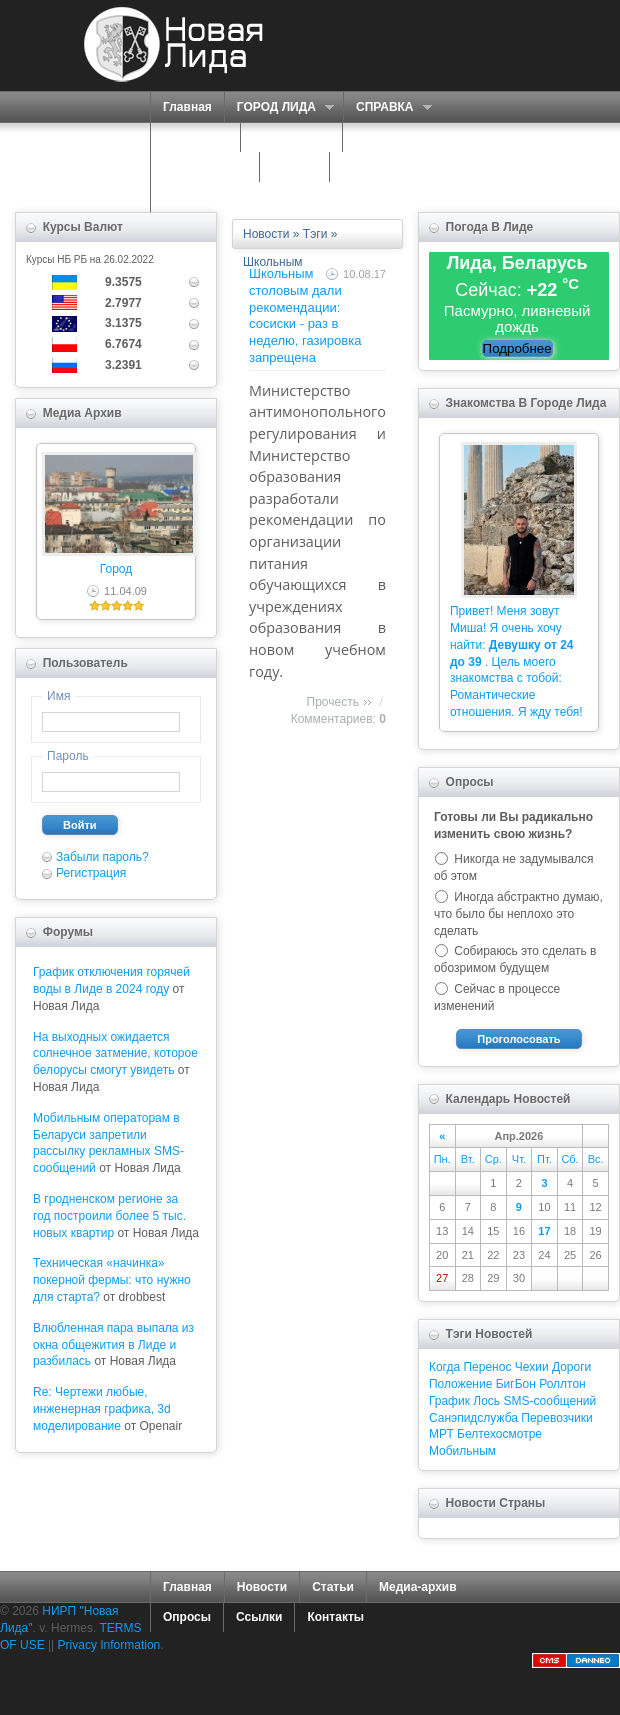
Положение (460, 1384)
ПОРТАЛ (190, 137)
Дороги (571, 1367)
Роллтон (562, 1384)
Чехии (532, 1367)
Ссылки (259, 1617)
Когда (444, 1367)
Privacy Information (109, 1645)
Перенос (487, 1367)
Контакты (335, 1617)
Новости (266, 234)
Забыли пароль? (102, 857)
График (449, 1401)
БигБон (516, 1384)
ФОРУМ (294, 167)
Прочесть (333, 702)
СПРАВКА (387, 107)
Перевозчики (556, 1418)
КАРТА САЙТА (383, 167)
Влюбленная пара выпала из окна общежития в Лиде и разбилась (113, 1345)
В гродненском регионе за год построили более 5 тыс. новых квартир (109, 1216)
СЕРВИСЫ (286, 137)
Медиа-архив (418, 1587)
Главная (187, 107)
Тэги (315, 234)
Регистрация (91, 873)
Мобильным (462, 1451)
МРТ (441, 1434)
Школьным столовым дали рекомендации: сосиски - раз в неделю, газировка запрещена (305, 315)
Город (116, 569)
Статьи (333, 1587)
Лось (486, 1401)
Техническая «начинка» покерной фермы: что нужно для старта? (112, 1280)
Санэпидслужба (473, 1418)
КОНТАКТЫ (196, 197)
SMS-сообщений (549, 1401)
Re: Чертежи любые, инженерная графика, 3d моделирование (102, 1409)
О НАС (376, 137)
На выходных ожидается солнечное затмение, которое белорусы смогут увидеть (115, 1054)
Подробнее (517, 348)
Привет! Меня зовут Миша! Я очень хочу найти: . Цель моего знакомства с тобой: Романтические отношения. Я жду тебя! (516, 661)
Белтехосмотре (499, 1434)
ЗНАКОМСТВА (205, 167)
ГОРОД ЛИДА (279, 107)
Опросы (187, 1617)
